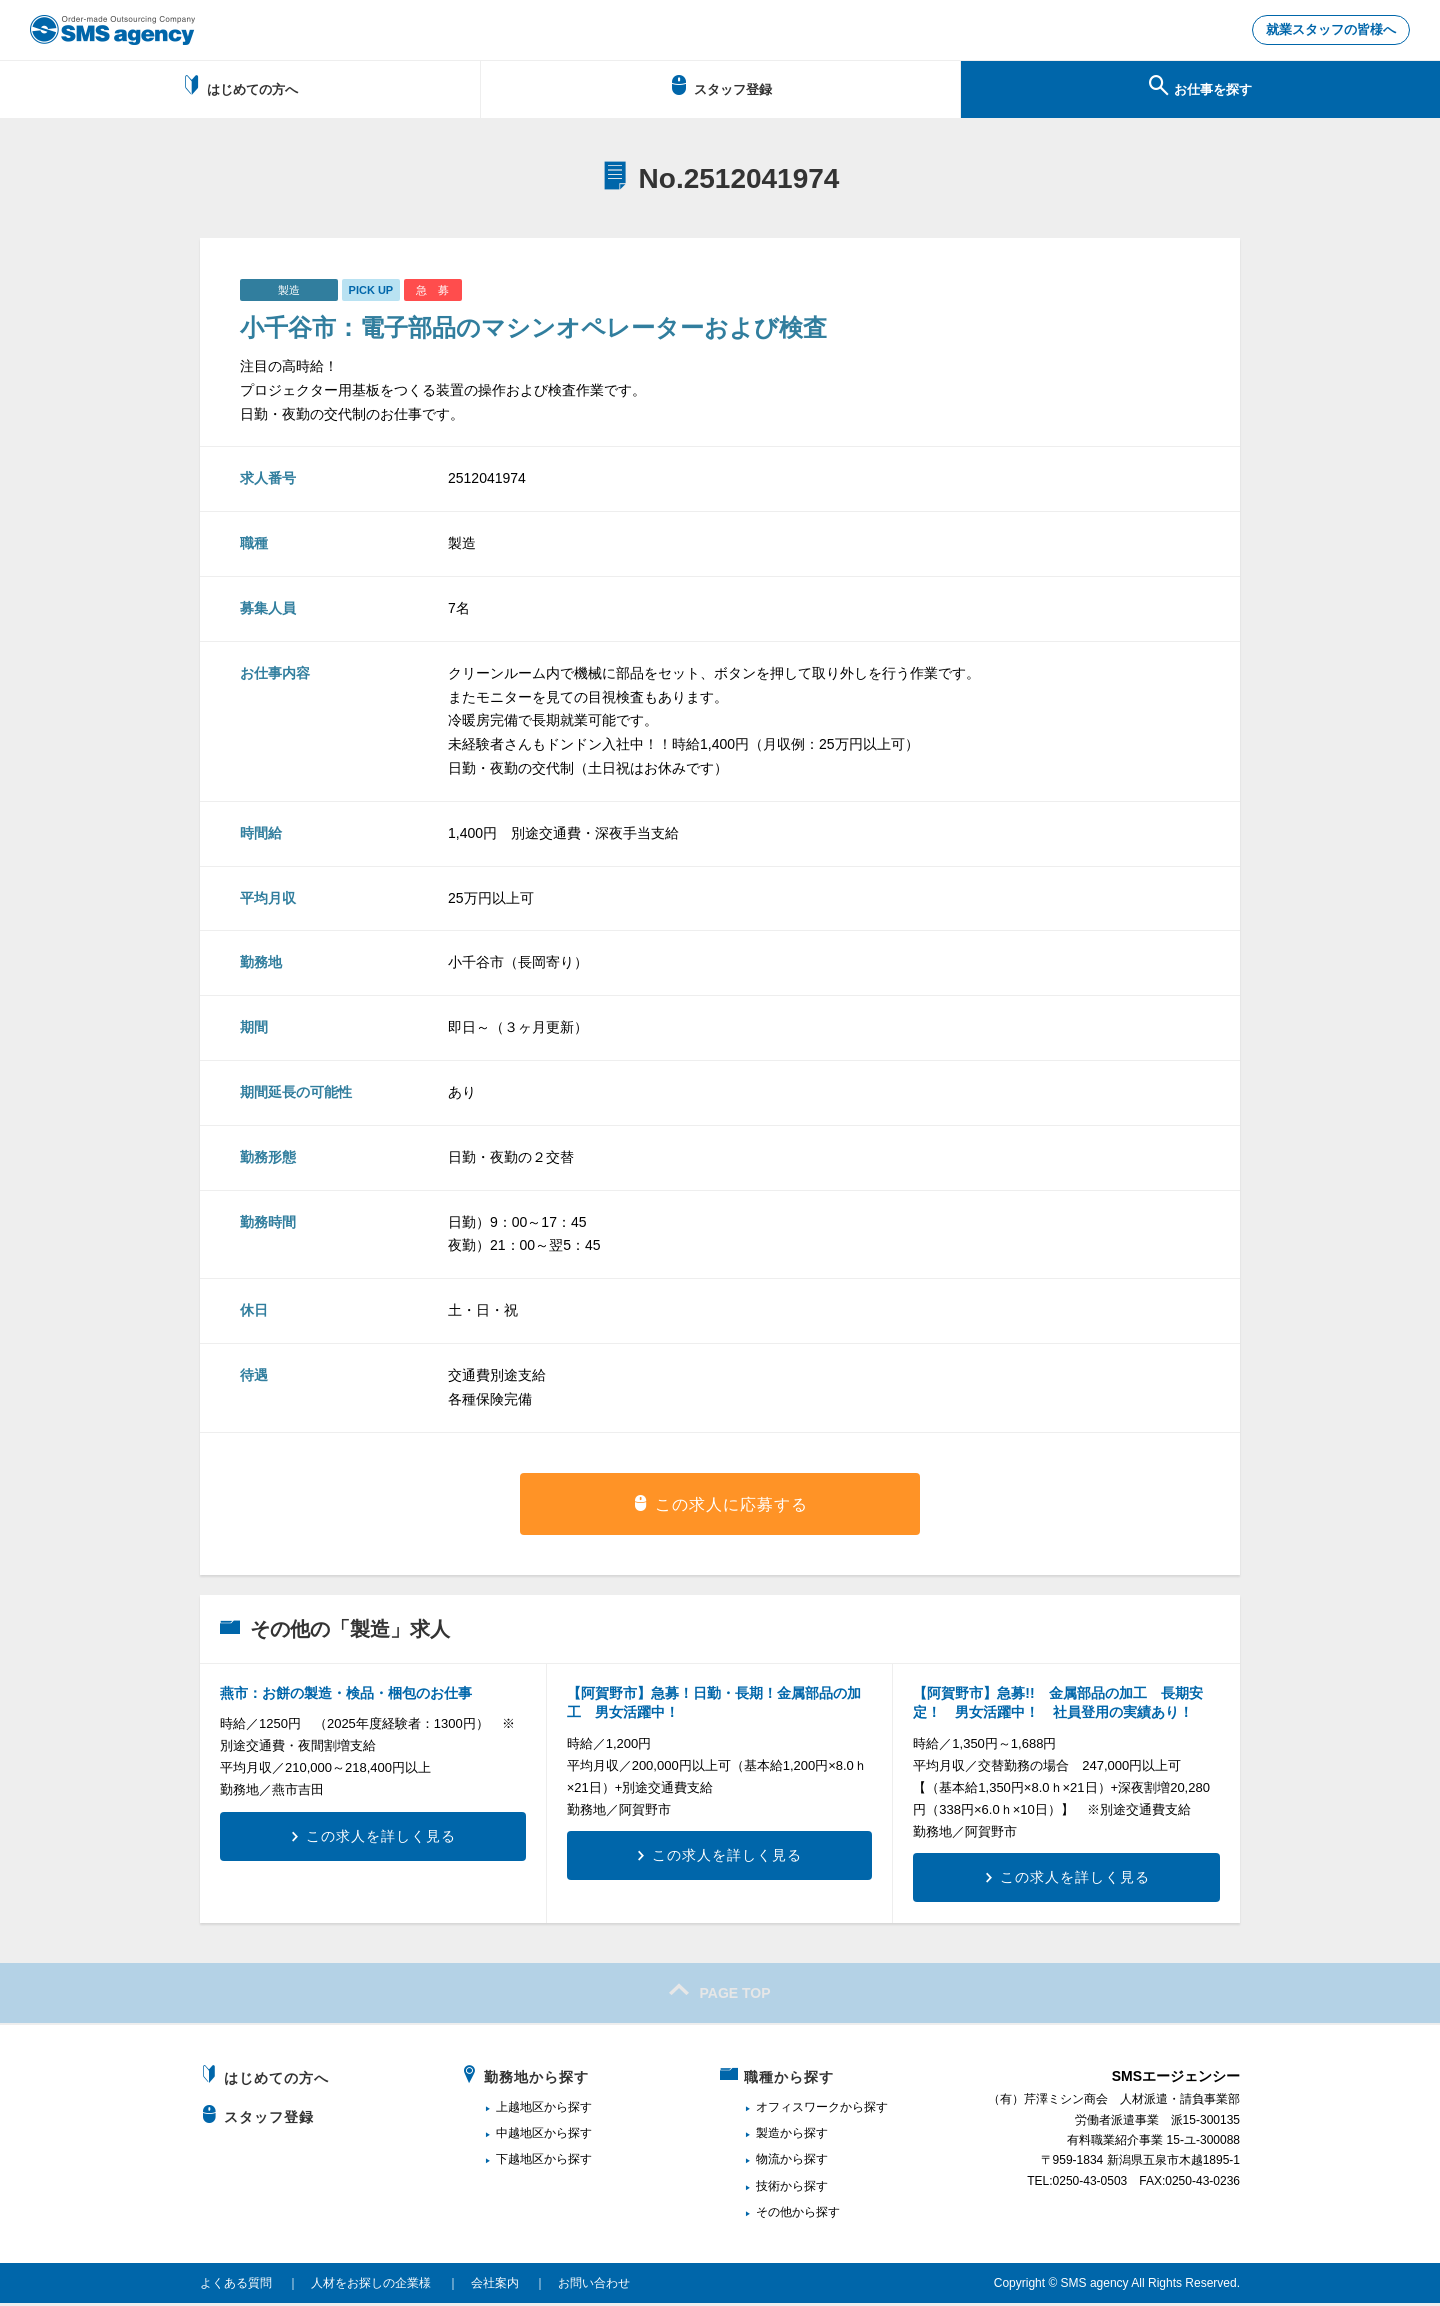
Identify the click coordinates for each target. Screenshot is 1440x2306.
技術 (768, 2188)
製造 (768, 2136)
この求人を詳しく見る (381, 1838)
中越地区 (520, 2136)
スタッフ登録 (720, 88)
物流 (768, 2162)
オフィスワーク (798, 2109)
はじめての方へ (239, 88)
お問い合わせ (594, 2285)
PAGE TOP (719, 1993)
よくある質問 (236, 2285)
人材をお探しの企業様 (371, 2285)
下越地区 (520, 2162)
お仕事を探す (1200, 88)
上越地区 (520, 2109)
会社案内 (495, 2285)
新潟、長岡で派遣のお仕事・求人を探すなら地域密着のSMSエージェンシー (112, 30)
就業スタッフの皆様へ (1325, 31)
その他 (774, 2215)
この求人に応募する (731, 1506)
